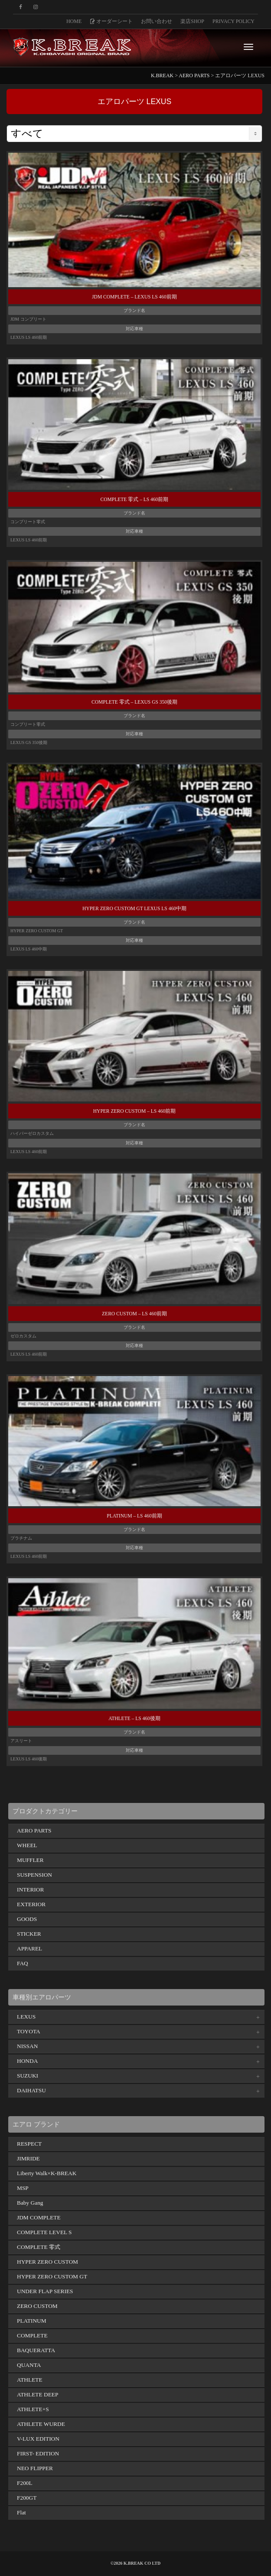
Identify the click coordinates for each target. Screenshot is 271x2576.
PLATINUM (31, 2320)
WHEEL (27, 1845)
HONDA (27, 2061)
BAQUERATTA (36, 2350)
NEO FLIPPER (35, 2468)
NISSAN (27, 2046)
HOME (74, 21)
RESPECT (29, 2143)
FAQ (22, 1963)
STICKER (29, 1933)
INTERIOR (30, 1889)
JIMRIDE (28, 2158)
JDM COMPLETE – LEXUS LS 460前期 (134, 296)
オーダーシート (111, 21)
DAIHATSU (31, 2090)
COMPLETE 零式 (38, 2247)
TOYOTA (28, 2031)
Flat (21, 2512)
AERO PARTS (34, 1830)
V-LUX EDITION (38, 2438)
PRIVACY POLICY (233, 21)
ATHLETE (29, 2379)
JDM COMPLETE (39, 2217)
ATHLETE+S (33, 2409)
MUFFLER (30, 1860)
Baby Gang (30, 2202)
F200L (25, 2483)
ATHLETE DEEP (37, 2394)
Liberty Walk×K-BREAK (46, 2173)
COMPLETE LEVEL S (44, 2232)
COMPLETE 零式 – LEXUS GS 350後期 (134, 702)
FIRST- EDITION (38, 2453)
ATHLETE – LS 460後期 (134, 1718)
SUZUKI (27, 2075)
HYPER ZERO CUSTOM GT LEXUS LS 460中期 (134, 908)
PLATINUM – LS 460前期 (134, 1515)
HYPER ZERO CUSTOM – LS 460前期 (134, 1111)
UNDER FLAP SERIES (45, 2291)
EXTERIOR (31, 1904)
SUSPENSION (34, 1874)
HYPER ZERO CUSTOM (47, 2261)
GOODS (27, 1919)
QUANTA (29, 2365)
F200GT (26, 2497)
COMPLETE (32, 2335)
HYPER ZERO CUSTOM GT (52, 2276)
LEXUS (26, 2016)
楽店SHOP (192, 21)
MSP (23, 2188)
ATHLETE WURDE (41, 2424)
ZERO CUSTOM (37, 2306)
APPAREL (29, 1948)
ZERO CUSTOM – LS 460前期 (134, 1313)
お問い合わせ (156, 21)
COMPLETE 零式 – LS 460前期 (135, 499)
